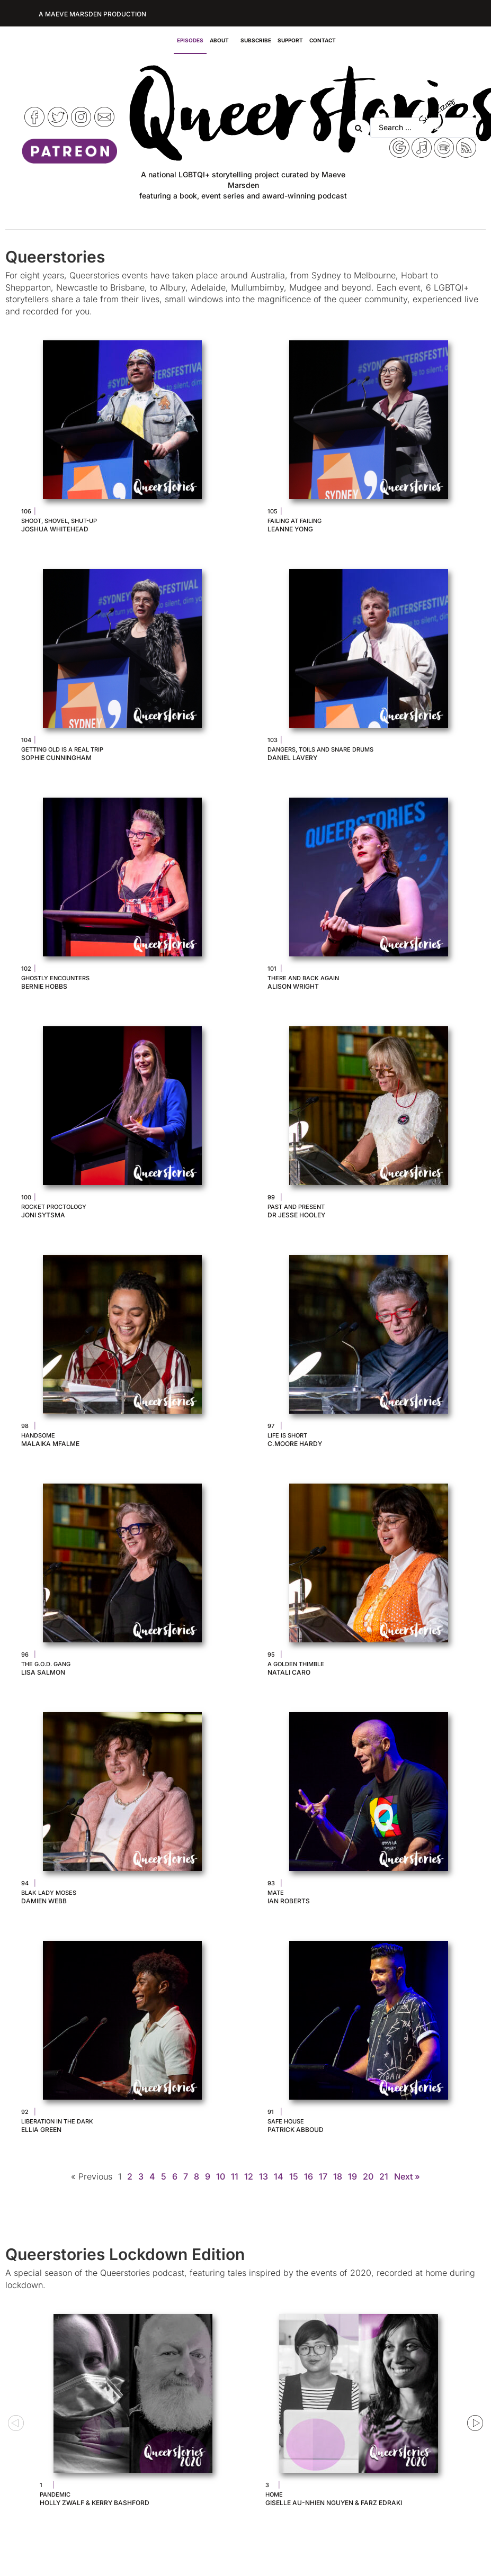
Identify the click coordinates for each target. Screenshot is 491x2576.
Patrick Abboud (295, 2130)
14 (278, 2176)
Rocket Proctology (53, 1206)
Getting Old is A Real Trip (62, 749)
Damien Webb (44, 1901)
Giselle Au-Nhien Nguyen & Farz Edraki (333, 2503)
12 (248, 2176)
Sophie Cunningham (56, 758)
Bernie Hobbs (44, 986)
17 (323, 2176)
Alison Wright (293, 986)
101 (271, 968)
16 (308, 2176)
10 (220, 2176)
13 (263, 2176)
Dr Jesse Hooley (296, 1215)
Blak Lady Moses (48, 1892)
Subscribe (255, 40)
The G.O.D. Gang (45, 1664)
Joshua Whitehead (54, 529)
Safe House (285, 2121)
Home (274, 2494)
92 (25, 2112)
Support (290, 40)
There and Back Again (303, 978)
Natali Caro (288, 1672)
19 (352, 2176)
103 (272, 740)
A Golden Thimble (295, 1664)
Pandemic (55, 2494)
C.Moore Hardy (294, 1444)
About (222, 40)
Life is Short (287, 1435)
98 (25, 1426)
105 (272, 511)
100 (26, 1197)
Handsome (38, 1435)
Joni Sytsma (43, 1215)
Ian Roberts (288, 1901)
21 (383, 2176)
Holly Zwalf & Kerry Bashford (94, 2503)
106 (26, 511)
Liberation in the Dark (57, 2121)
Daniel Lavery (292, 758)
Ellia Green (41, 2130)
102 (26, 968)
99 (271, 1197)
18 (337, 2176)
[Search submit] (358, 128)
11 (234, 2176)
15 (293, 2176)
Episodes (190, 40)
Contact (322, 40)
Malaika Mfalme (50, 1444)
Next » (407, 2176)
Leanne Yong (290, 529)
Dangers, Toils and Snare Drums (320, 749)
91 (270, 2112)
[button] (16, 2423)
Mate (275, 1892)
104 (26, 740)
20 (368, 2176)
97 (270, 1426)
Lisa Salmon (43, 1672)
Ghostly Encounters (55, 978)
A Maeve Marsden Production (92, 14)
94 (25, 1883)
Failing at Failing (294, 521)
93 (271, 1883)
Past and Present (296, 1206)
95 (271, 1654)
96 (25, 1654)
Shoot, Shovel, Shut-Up (59, 521)
